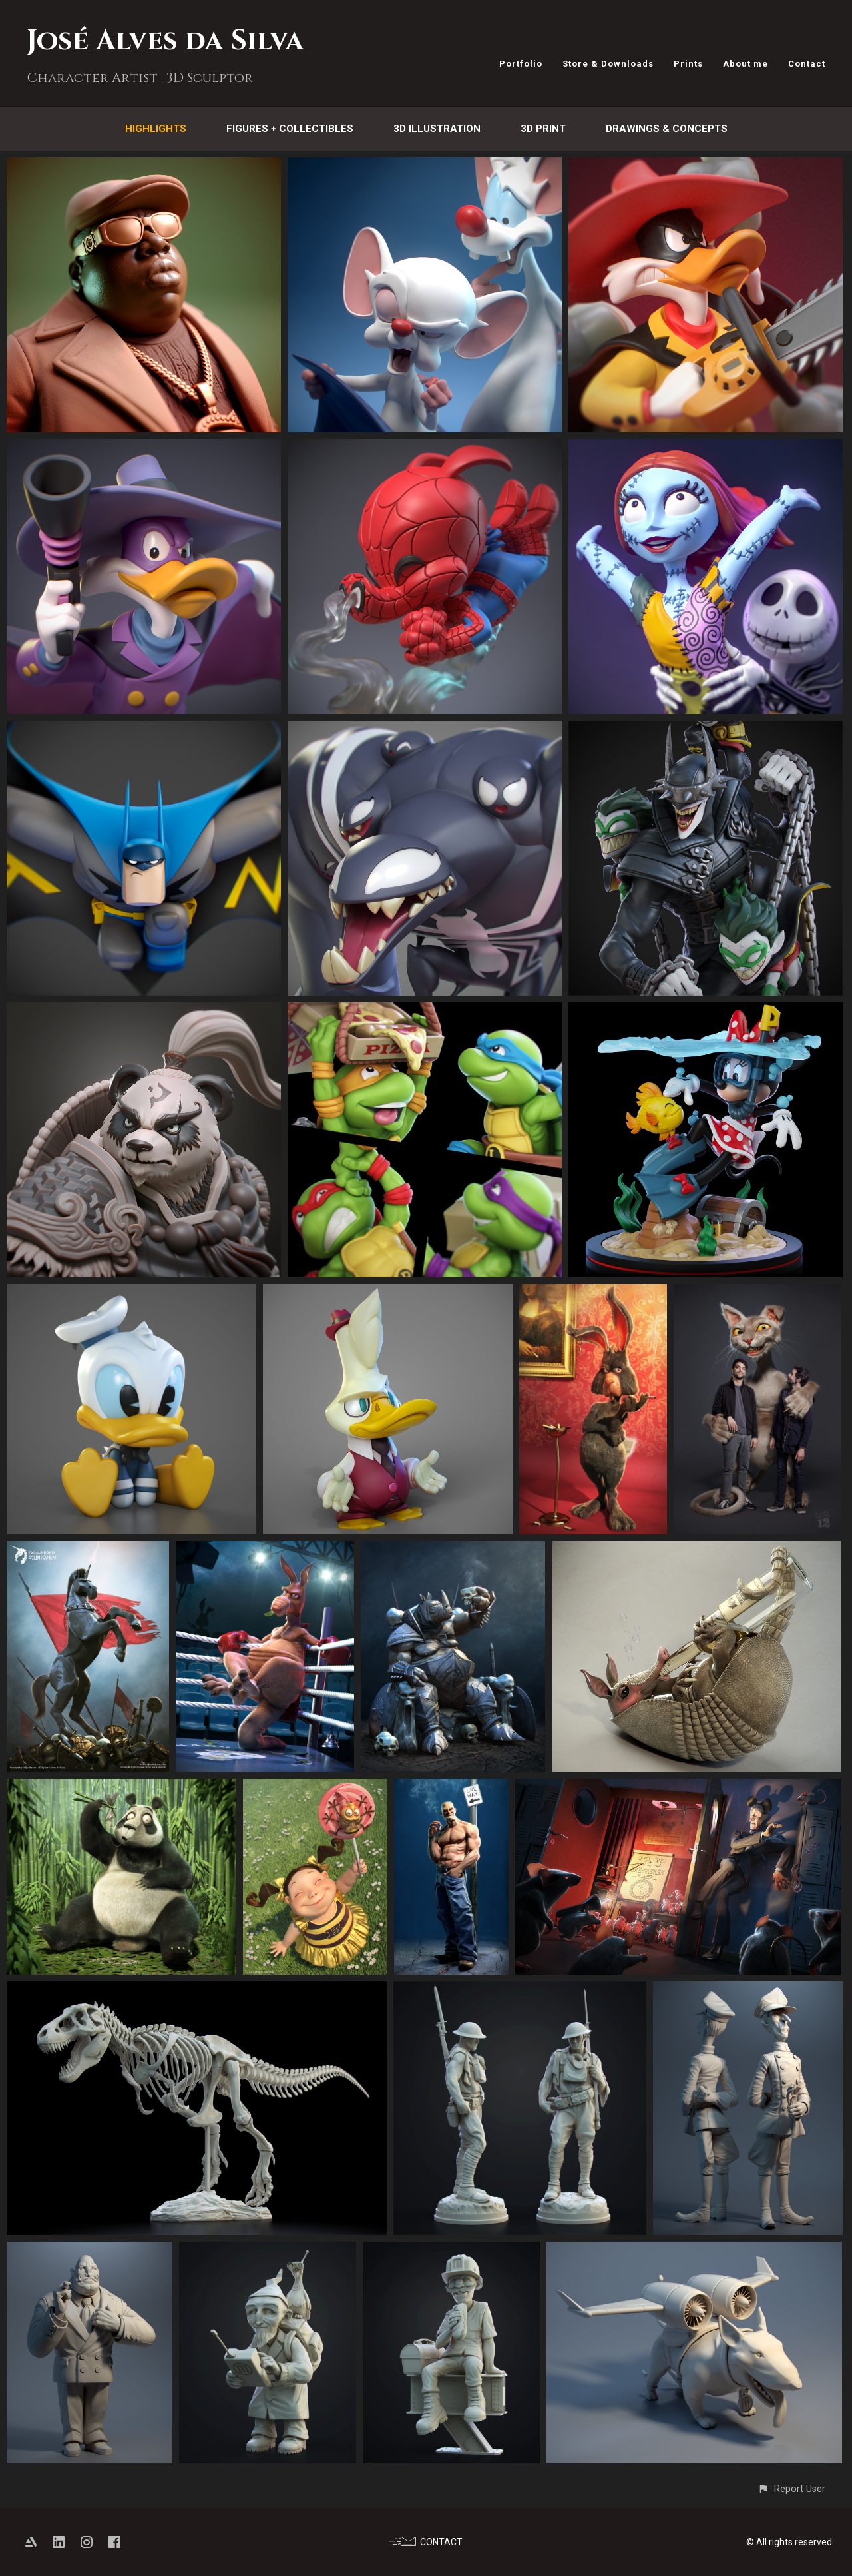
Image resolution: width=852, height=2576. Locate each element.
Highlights (155, 129)
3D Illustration (437, 129)
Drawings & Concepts (667, 129)
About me (745, 64)
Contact (806, 64)
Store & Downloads (608, 64)
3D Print (543, 129)
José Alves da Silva (165, 41)
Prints (688, 64)
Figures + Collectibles (289, 129)
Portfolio (520, 64)
